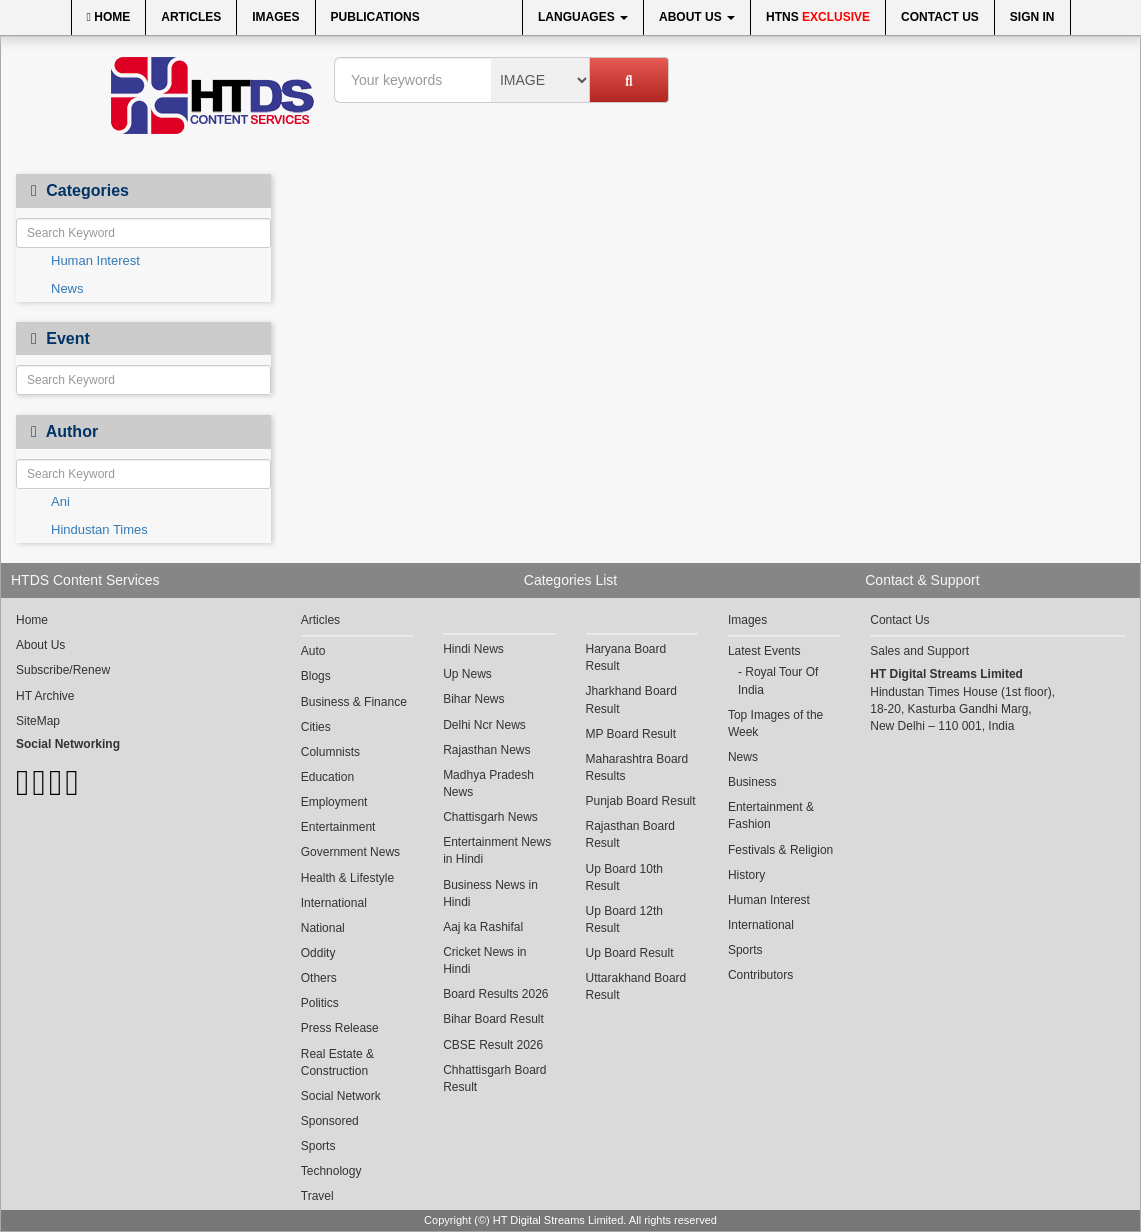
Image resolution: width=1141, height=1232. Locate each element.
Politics (320, 1003)
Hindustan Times (99, 529)
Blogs (316, 676)
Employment (334, 802)
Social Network (341, 1096)
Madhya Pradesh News (488, 783)
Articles (191, 17)
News (67, 288)
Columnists (330, 752)
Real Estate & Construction (337, 1062)
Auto (313, 651)
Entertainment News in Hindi (497, 850)
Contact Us (940, 17)
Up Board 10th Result (624, 877)
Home (109, 17)
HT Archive (45, 696)
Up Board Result (630, 953)
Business (752, 782)
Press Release (340, 1028)
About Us (697, 17)
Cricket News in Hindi (484, 960)
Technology (331, 1171)
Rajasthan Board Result (630, 834)
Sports (318, 1146)
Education (327, 777)
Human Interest (95, 260)
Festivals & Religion (780, 850)
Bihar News (473, 699)
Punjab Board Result (641, 801)
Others (319, 978)
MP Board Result (631, 734)
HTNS (818, 17)
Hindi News (473, 649)
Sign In (1032, 17)
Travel (317, 1196)
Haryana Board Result (626, 657)
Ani (60, 501)
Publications (375, 17)
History (746, 875)
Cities (316, 727)
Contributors (760, 975)
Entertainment (338, 827)
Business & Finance (354, 702)
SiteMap (38, 721)
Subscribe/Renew (63, 670)
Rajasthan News (486, 750)
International (334, 903)
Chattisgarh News (490, 817)
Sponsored (330, 1121)
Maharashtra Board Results (637, 767)
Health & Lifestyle (347, 878)
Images (275, 17)
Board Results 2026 (495, 994)
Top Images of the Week (775, 723)
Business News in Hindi (490, 893)
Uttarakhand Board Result (636, 986)
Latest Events (764, 651)
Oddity (318, 953)
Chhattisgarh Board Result (494, 1078)
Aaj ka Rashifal (483, 927)
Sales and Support (919, 651)
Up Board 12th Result (624, 919)
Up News (467, 674)
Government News (350, 852)
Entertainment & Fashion (771, 815)
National (323, 928)
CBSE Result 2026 (493, 1045)
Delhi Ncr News (484, 725)
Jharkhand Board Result (631, 699)
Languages (583, 17)
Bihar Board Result (493, 1019)
